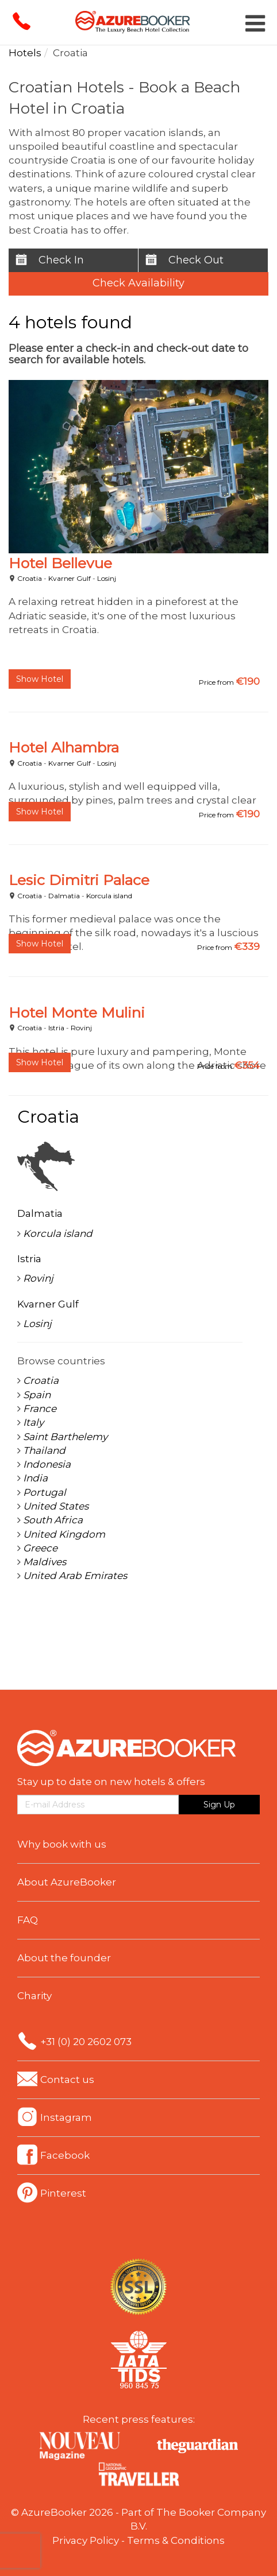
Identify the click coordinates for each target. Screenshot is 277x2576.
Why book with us (61, 1844)
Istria (56, 1027)
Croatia (29, 578)
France (39, 1408)
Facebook (65, 2155)
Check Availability (138, 283)
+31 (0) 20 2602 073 (86, 2041)
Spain (37, 1394)
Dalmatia (64, 895)
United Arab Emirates (75, 1575)
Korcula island (109, 895)
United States (56, 1506)
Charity (34, 1995)
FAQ (27, 1920)
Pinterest (63, 2193)
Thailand (44, 1450)
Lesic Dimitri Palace (79, 880)
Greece (40, 1548)
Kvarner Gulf (69, 578)
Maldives (44, 1562)
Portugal (44, 1492)
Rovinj (81, 1027)
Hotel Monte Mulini (77, 1012)
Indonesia (47, 1464)
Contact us (67, 2079)
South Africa (53, 1520)
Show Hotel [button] (39, 679)
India (35, 1478)
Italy (33, 1422)
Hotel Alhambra (64, 747)
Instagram (66, 2117)
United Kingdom (64, 1534)
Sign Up (219, 1804)
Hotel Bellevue (60, 563)
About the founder (64, 1958)
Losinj (106, 578)
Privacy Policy (85, 2540)
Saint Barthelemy (65, 1436)
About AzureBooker (66, 1882)
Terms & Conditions (176, 2540)
